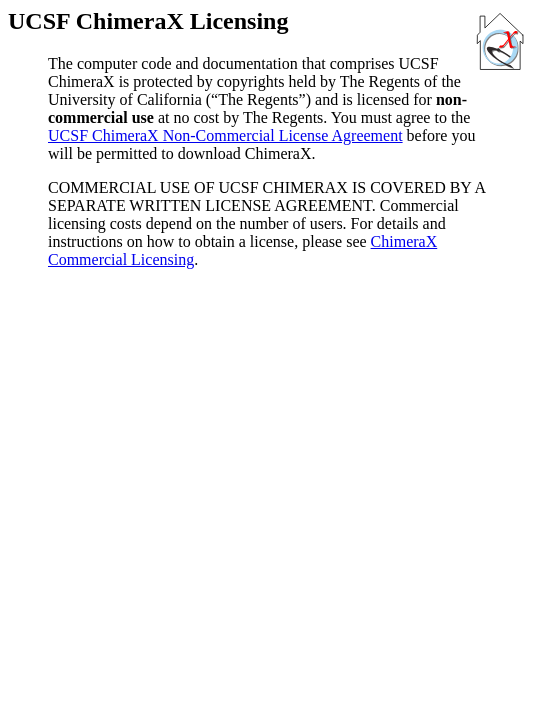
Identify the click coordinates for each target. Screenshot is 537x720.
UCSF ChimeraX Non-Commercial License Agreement (225, 135)
